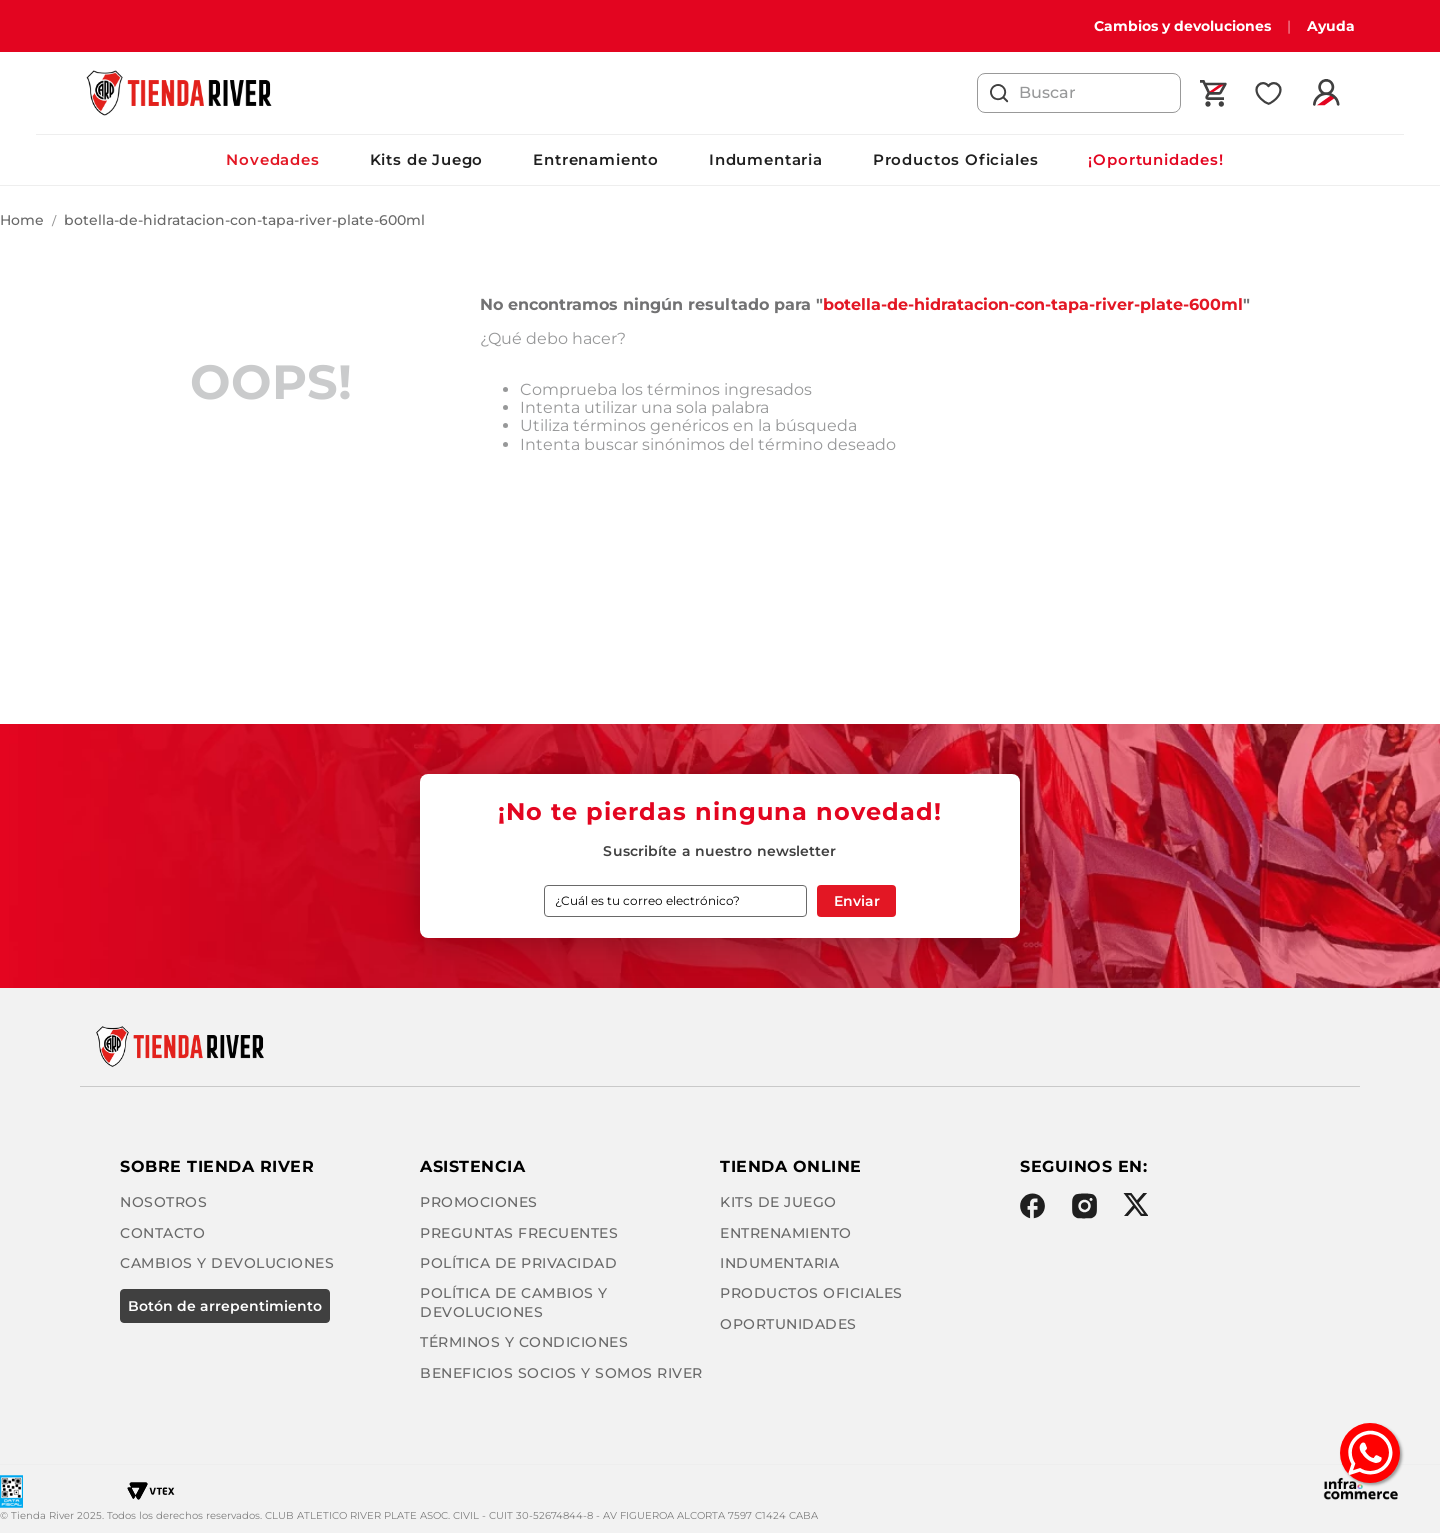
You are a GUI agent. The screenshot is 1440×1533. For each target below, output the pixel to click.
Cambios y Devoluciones (227, 1263)
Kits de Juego (427, 159)
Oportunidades (788, 1324)
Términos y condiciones (524, 1342)
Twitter (1135, 1204)
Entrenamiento (596, 159)
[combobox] (1079, 93)
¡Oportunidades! (1155, 159)
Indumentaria (766, 159)
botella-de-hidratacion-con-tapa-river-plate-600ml (244, 220)
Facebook (1032, 1206)
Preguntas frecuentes (519, 1233)
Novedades (272, 159)
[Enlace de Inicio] (22, 220)
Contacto (162, 1233)
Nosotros (163, 1202)
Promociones (479, 1202)
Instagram (1084, 1206)
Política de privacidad (518, 1263)
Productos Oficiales (956, 159)
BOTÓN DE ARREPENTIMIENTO (225, 1306)
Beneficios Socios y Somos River (561, 1373)
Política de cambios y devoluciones (514, 1302)
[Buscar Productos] (999, 93)
